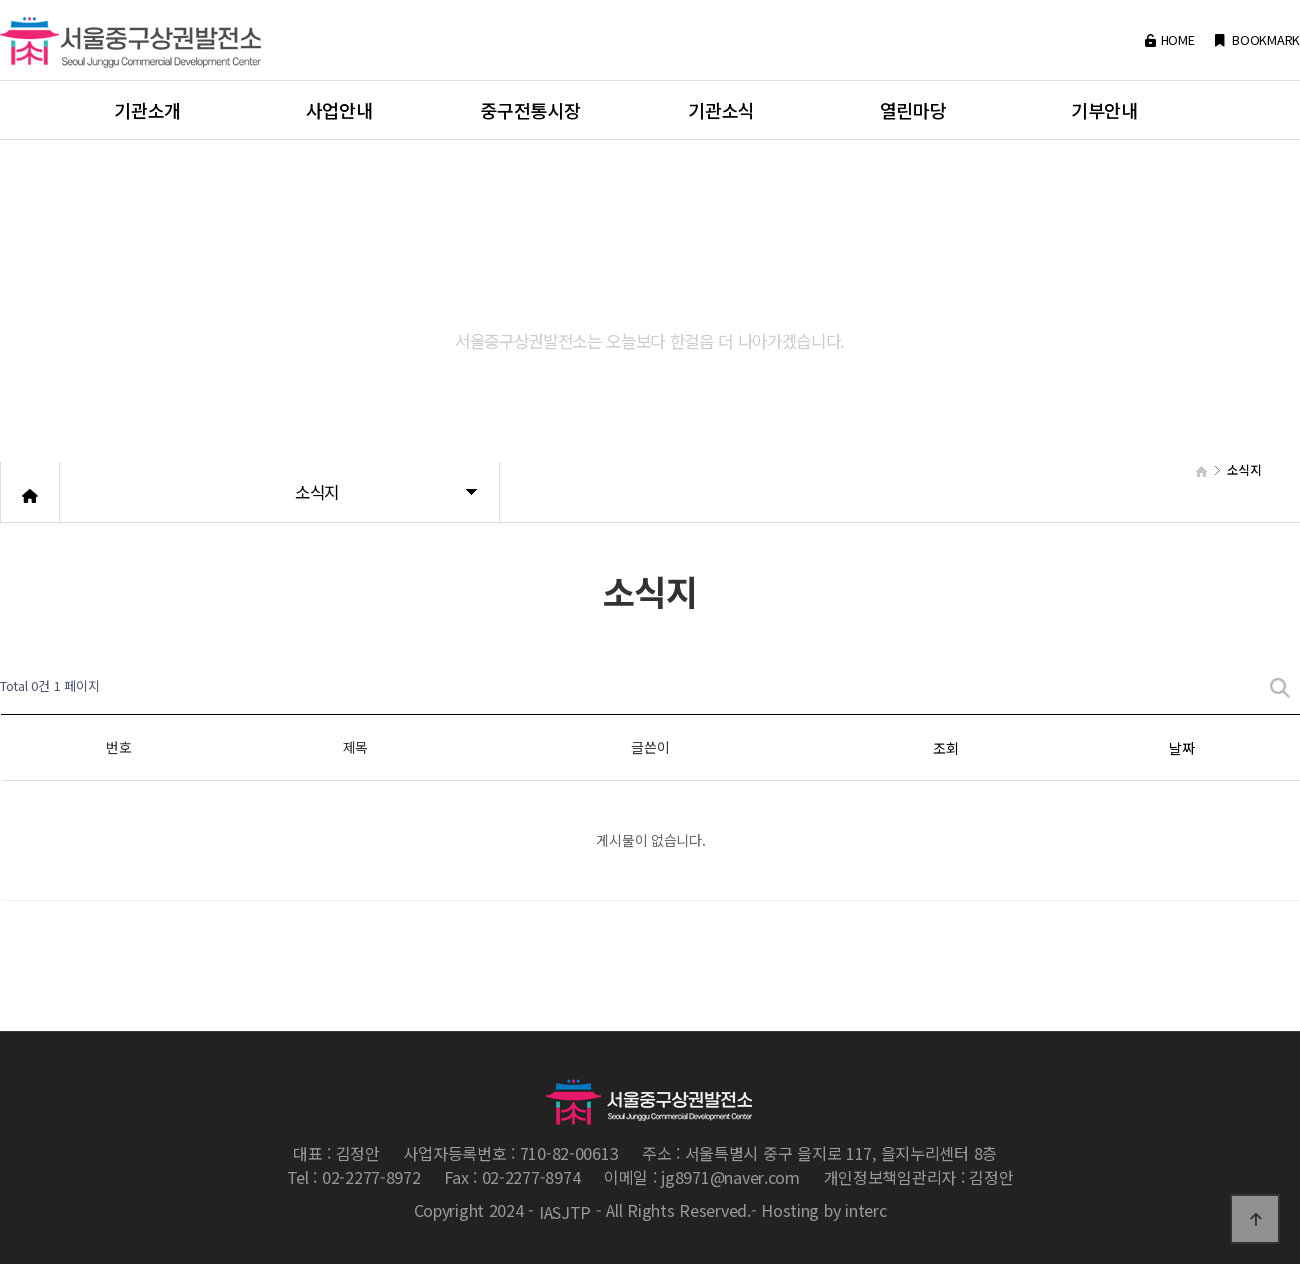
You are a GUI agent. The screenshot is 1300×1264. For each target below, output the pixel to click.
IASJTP (565, 1213)
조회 (945, 748)
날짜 (1181, 748)
